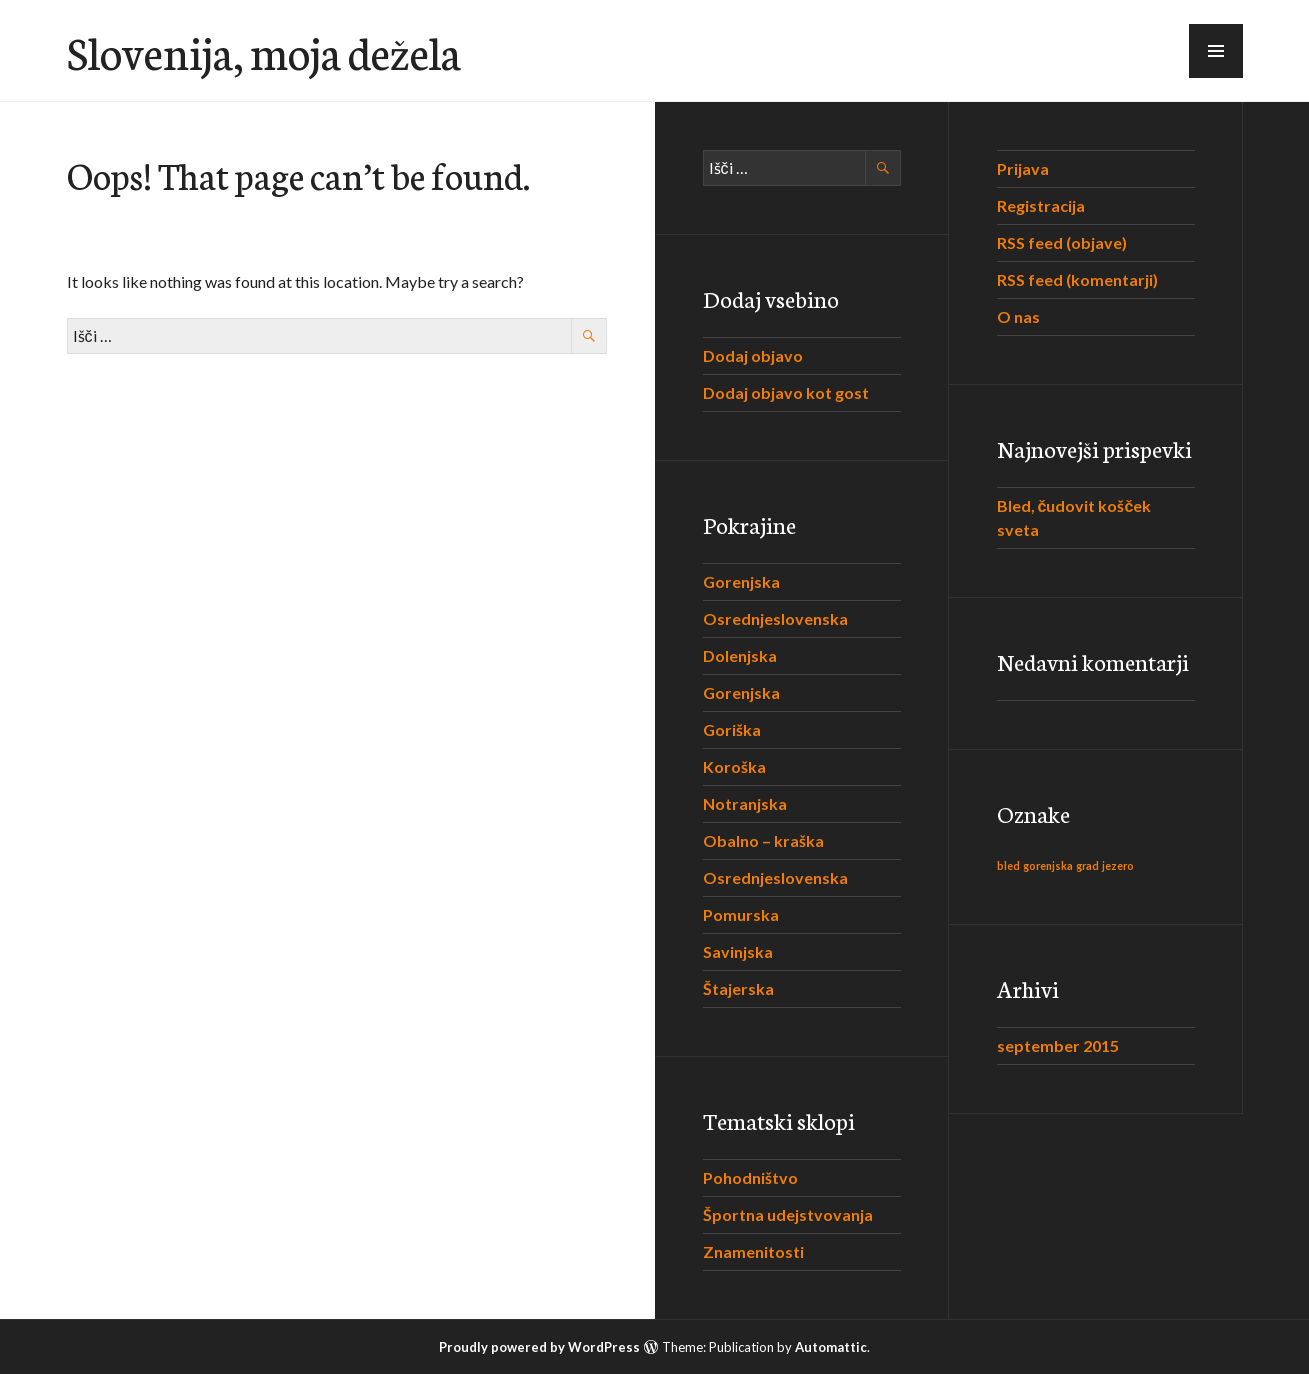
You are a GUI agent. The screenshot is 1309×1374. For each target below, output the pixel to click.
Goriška (732, 729)
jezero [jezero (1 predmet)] (1118, 865)
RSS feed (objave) (1062, 242)
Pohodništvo (750, 1177)
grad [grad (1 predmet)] (1087, 865)
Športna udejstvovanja (788, 1214)
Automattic (831, 1347)
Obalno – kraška (763, 840)
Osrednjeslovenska (775, 618)
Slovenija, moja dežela (264, 51)
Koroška (734, 766)
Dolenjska (740, 655)
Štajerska (738, 988)
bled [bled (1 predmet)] (1008, 865)
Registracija (1041, 205)
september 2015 (1058, 1045)
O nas (1018, 316)
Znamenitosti (753, 1251)
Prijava (1023, 168)
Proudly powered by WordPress (539, 1347)
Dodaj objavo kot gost (786, 392)
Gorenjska (741, 581)
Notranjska (745, 803)
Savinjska (738, 951)
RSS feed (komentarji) (1077, 279)
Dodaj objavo (753, 355)
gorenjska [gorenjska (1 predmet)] (1048, 865)
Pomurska (741, 914)
